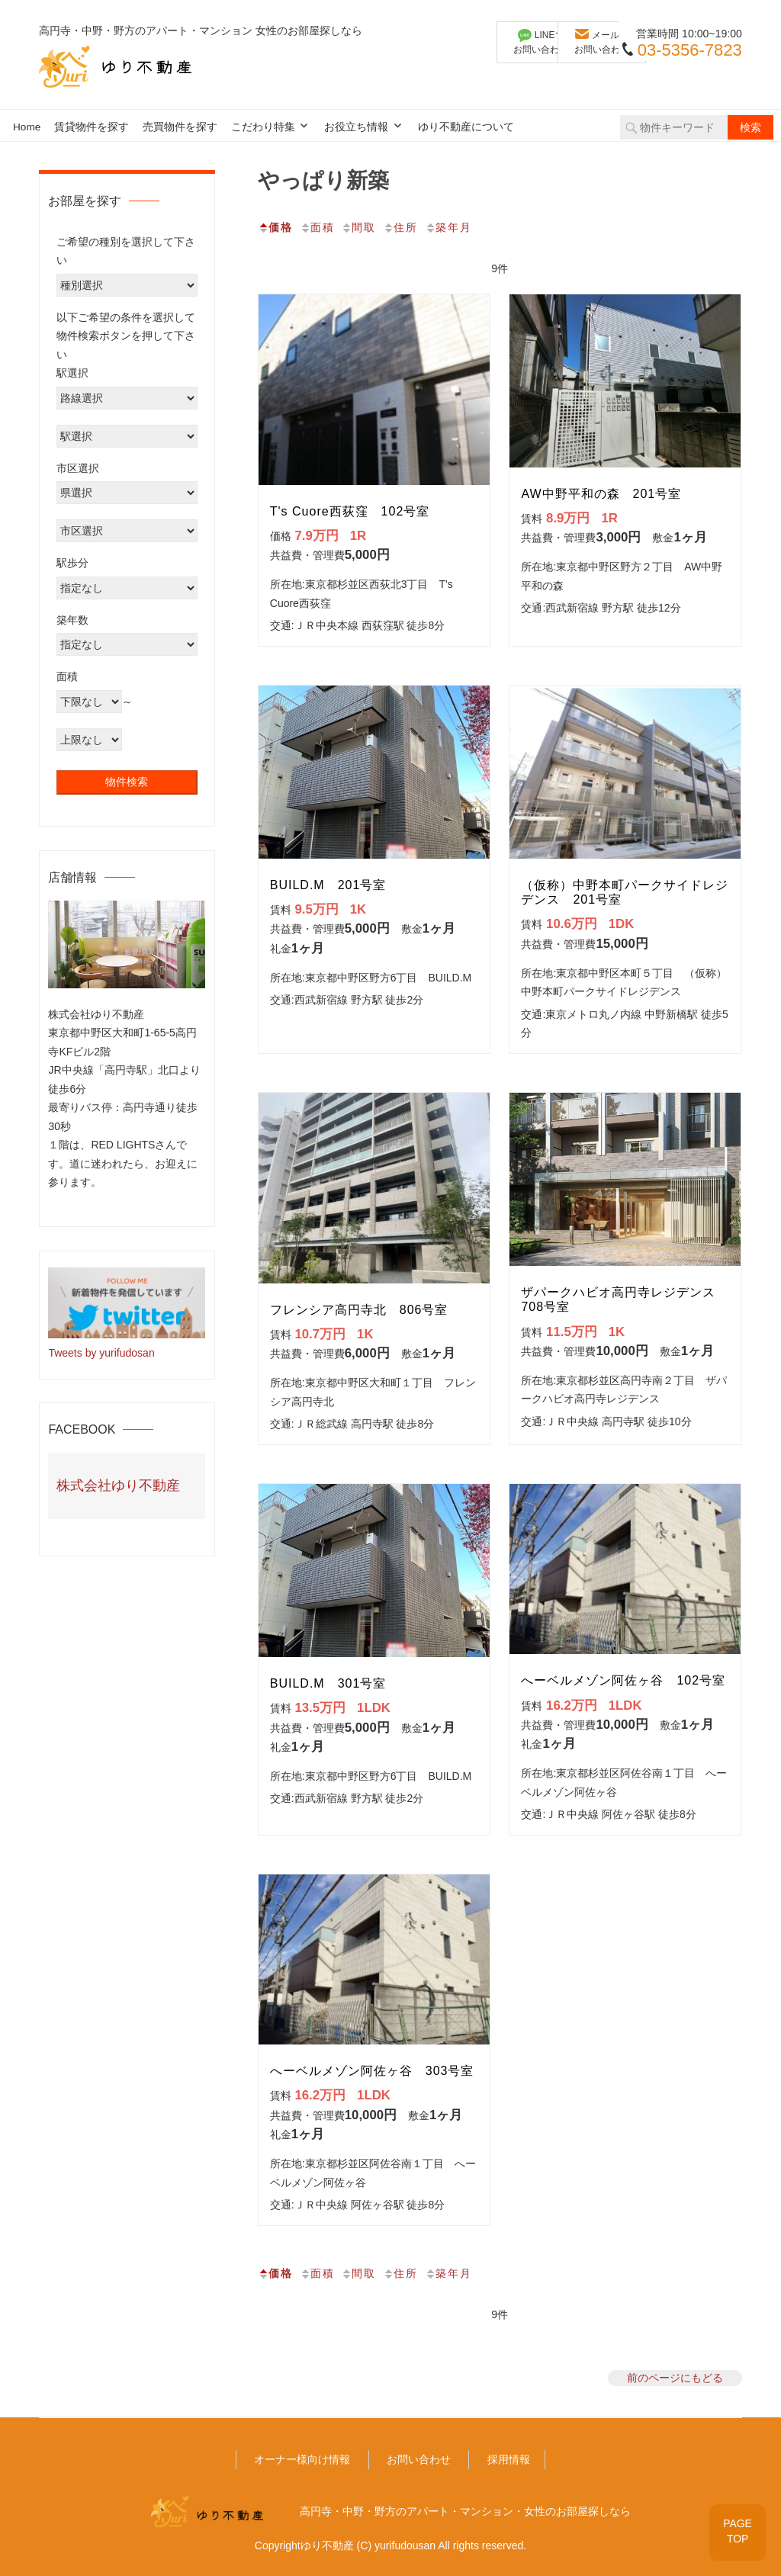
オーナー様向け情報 (302, 2459)
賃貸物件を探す (91, 127)
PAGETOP (736, 2530)
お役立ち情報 (356, 127)
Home (26, 127)
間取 (358, 227)
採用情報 (508, 2459)
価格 (275, 227)
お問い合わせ (419, 2459)
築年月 (448, 227)
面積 (317, 227)
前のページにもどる (675, 2378)
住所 (400, 227)
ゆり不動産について (466, 127)
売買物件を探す (180, 127)
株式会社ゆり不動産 (118, 1485)
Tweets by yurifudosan (101, 1353)
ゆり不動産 (327, 2545)
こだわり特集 (263, 127)
